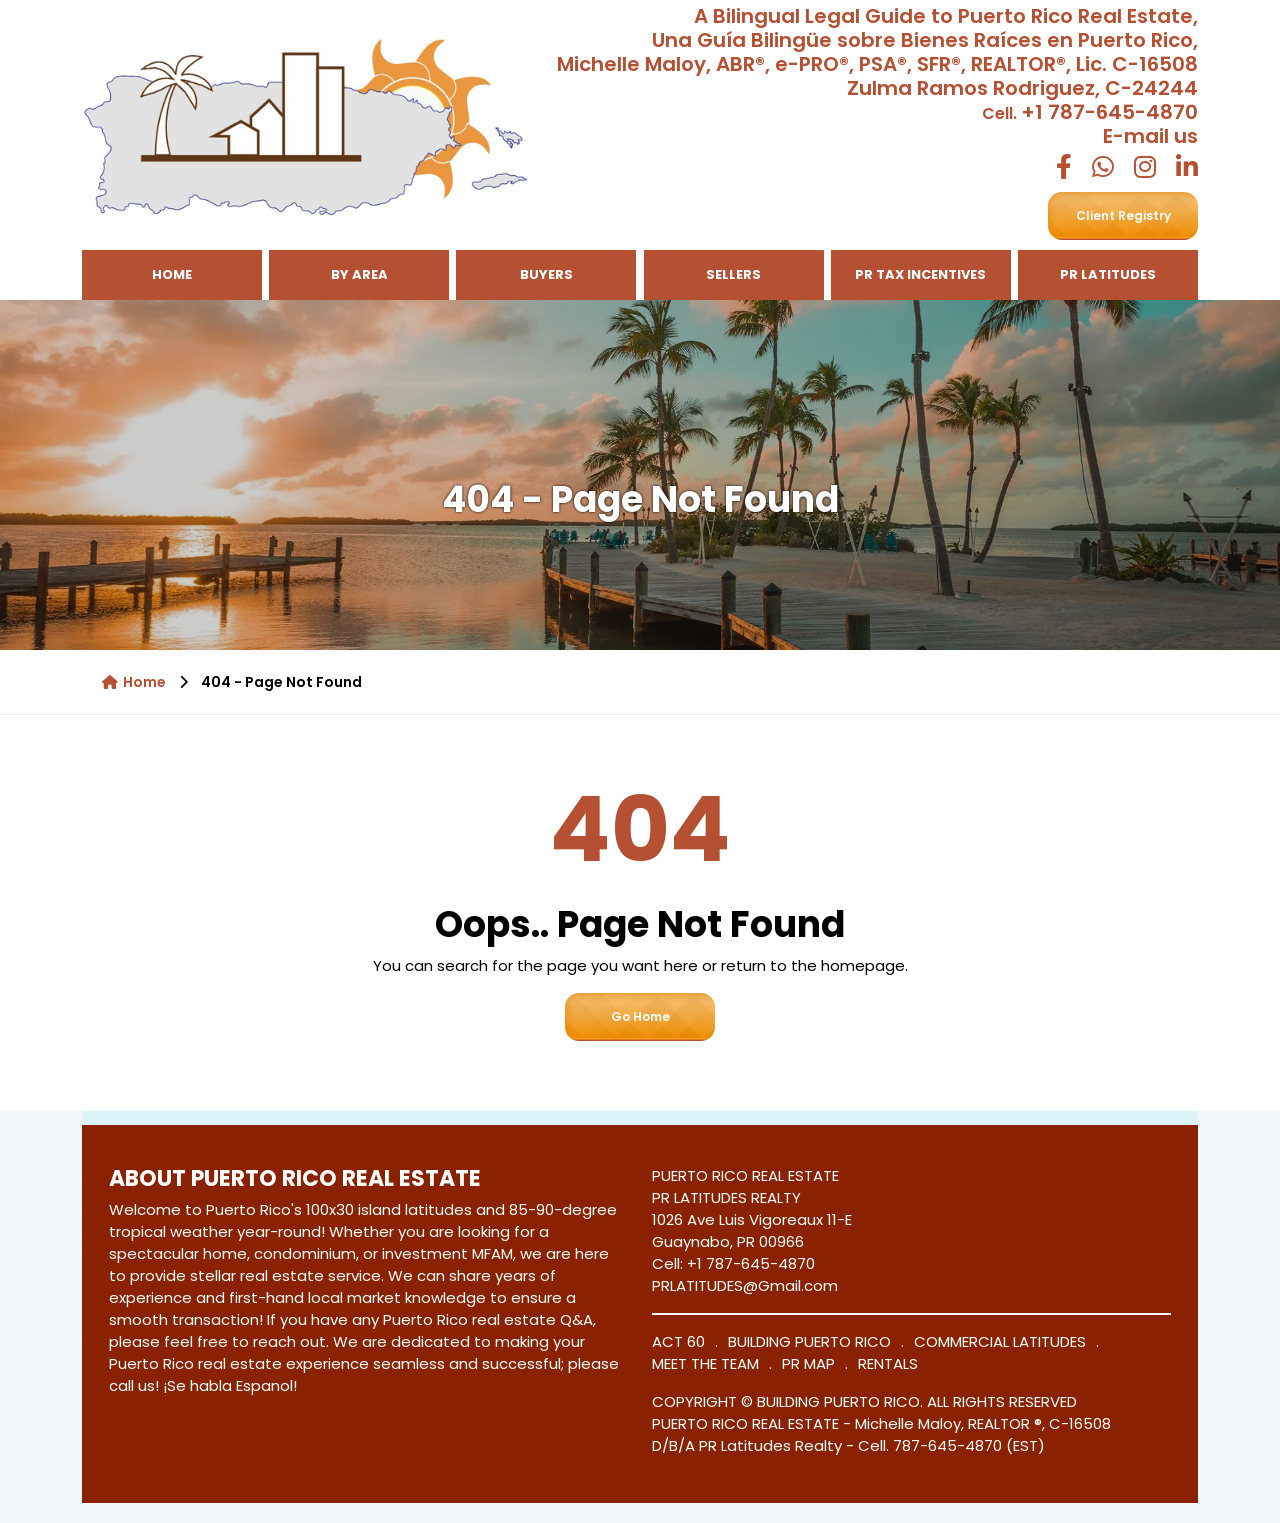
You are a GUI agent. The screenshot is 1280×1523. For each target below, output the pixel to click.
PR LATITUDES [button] (1108, 274)
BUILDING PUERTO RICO (809, 1341)
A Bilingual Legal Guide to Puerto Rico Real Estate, (946, 16)
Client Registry (1123, 215)
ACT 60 (678, 1341)
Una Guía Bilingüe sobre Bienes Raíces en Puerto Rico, (925, 40)
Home (172, 274)
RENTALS (888, 1363)
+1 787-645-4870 (1109, 112)
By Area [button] (359, 274)
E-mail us (1150, 136)
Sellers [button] (733, 274)
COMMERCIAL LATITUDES (1000, 1341)
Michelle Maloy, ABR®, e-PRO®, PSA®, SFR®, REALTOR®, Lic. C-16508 (877, 64)
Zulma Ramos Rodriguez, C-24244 (1022, 88)
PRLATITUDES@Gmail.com (745, 1285)
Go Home (640, 1016)
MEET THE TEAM (705, 1363)
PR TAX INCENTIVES (920, 274)
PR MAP (808, 1363)
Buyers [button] (546, 274)
